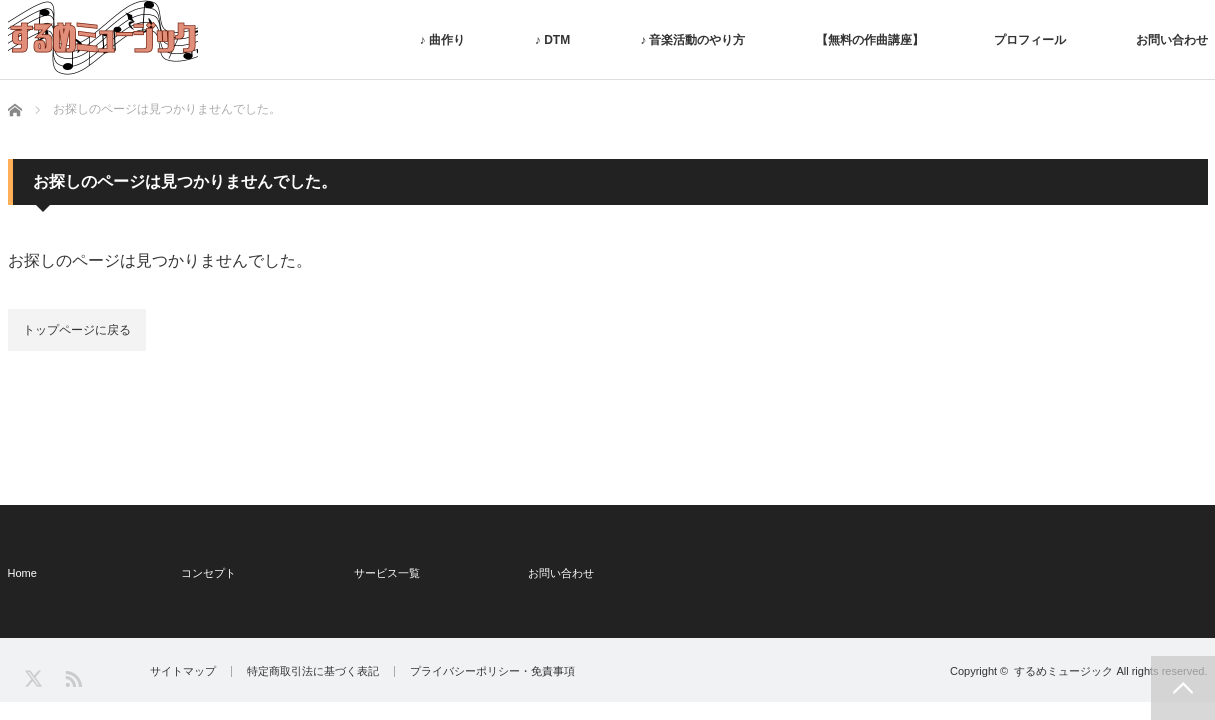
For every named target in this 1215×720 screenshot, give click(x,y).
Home (22, 573)
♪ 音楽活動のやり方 (692, 40)
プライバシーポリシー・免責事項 (492, 671)
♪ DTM (552, 40)
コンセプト (208, 573)
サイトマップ (183, 671)
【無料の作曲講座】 (870, 40)
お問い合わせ (1172, 40)
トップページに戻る (77, 330)
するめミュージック (1063, 671)
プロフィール (1030, 40)
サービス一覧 (387, 573)
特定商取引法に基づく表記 (313, 671)
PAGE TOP (1183, 688)
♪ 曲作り (441, 40)
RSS (72, 677)
